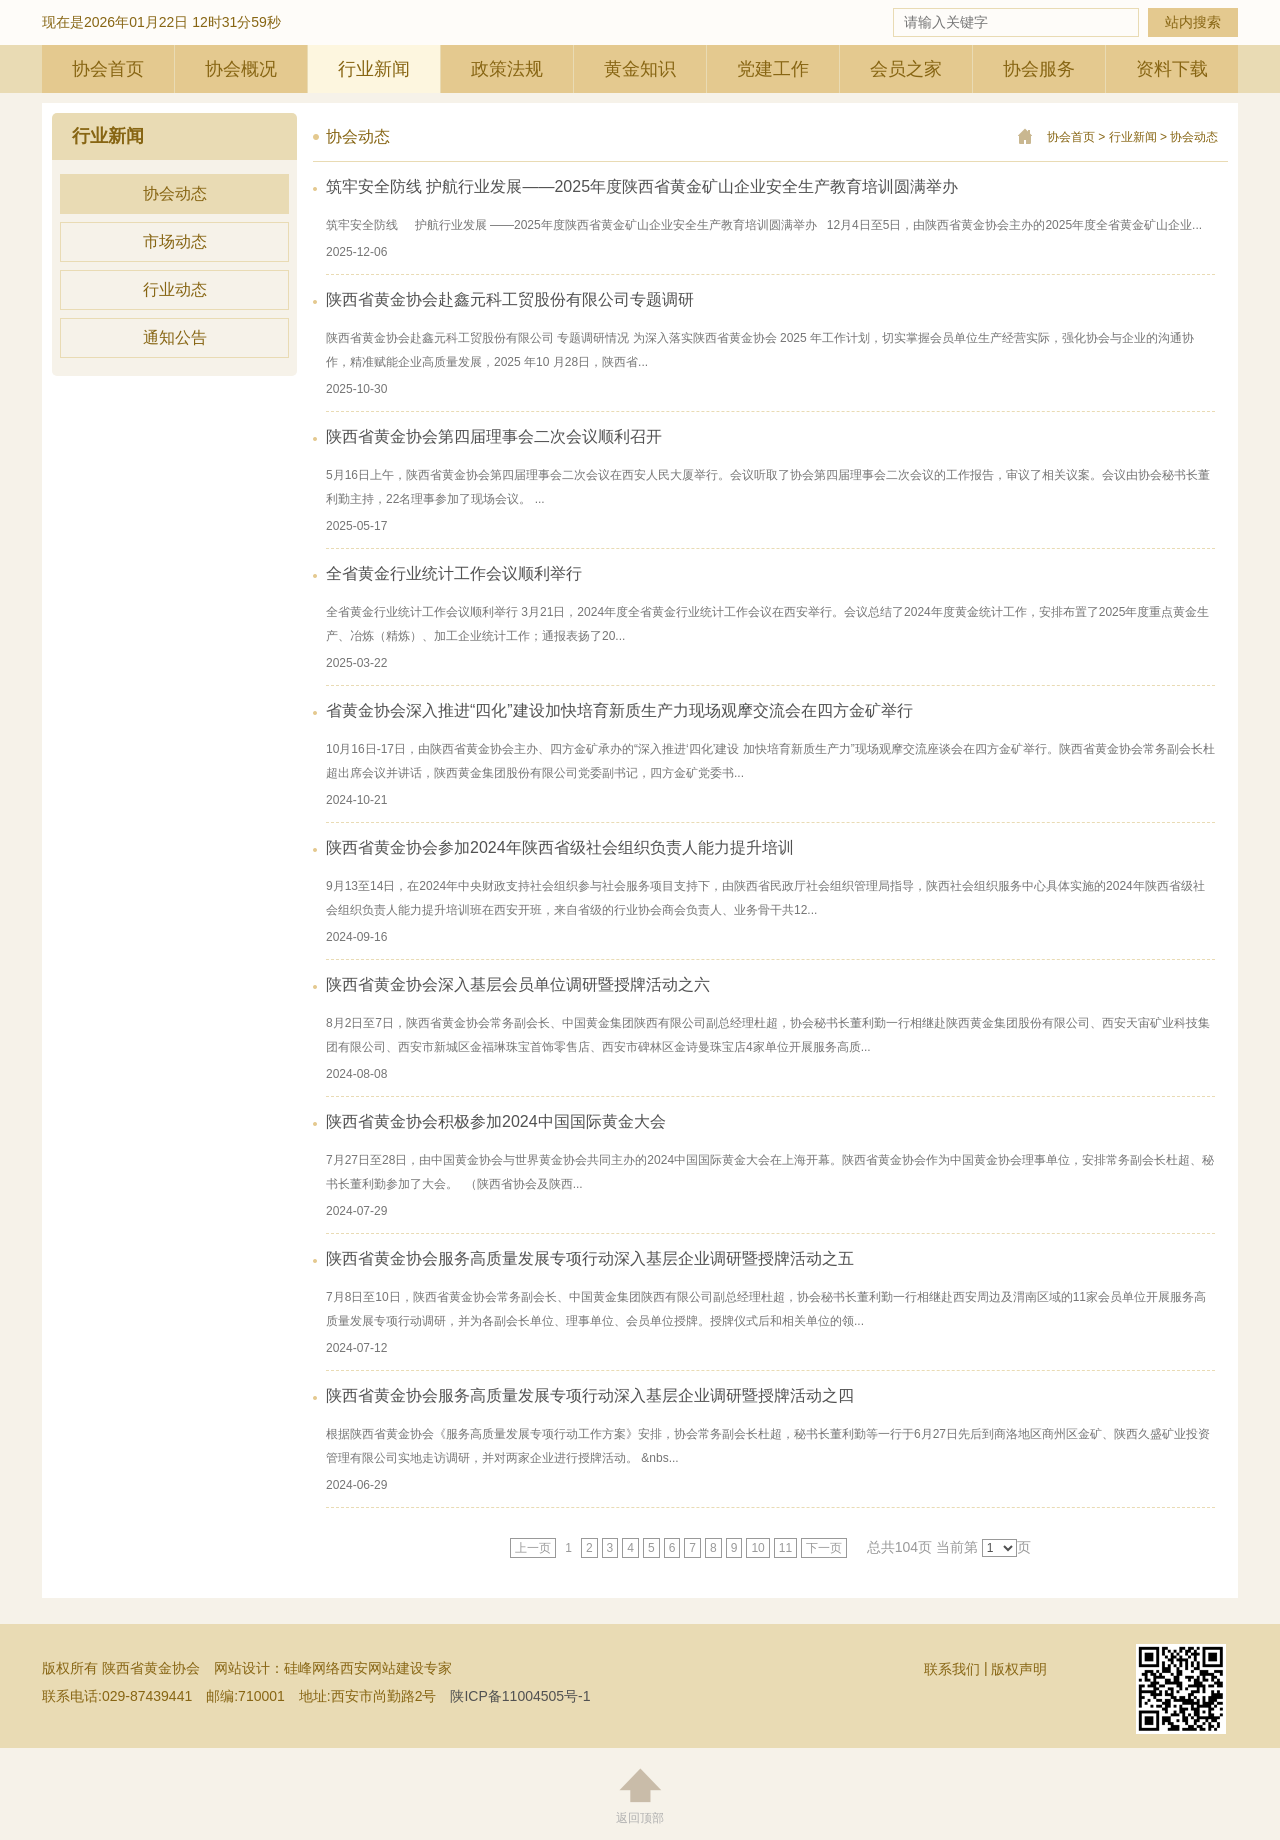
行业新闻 (374, 69)
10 (757, 1548)
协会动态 (175, 193)
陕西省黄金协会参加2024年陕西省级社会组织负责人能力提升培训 (560, 847)
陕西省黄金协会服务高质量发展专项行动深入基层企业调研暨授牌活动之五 (590, 1258)
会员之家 (906, 69)
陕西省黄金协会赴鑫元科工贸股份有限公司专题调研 (510, 299)
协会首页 (108, 69)
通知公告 (175, 337)
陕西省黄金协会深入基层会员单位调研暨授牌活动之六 (518, 984)
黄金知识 (640, 69)
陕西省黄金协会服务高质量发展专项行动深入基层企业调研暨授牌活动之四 (590, 1395)
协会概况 (241, 69)
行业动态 (175, 289)
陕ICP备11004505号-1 (520, 1696)
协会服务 (1039, 69)
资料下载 (1172, 69)
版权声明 (1019, 1669)
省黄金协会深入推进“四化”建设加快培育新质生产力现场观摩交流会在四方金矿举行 (619, 710)
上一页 (533, 1548)
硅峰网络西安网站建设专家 (368, 1668)
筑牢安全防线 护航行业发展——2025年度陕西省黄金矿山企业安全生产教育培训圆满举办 (642, 186)
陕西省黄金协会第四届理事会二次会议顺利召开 (494, 436)
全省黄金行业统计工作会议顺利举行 (454, 573)
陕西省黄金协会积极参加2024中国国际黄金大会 (496, 1121)
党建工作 (773, 69)
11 (785, 1548)
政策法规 (507, 69)
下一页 (824, 1548)
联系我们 (952, 1669)
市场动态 (175, 241)
